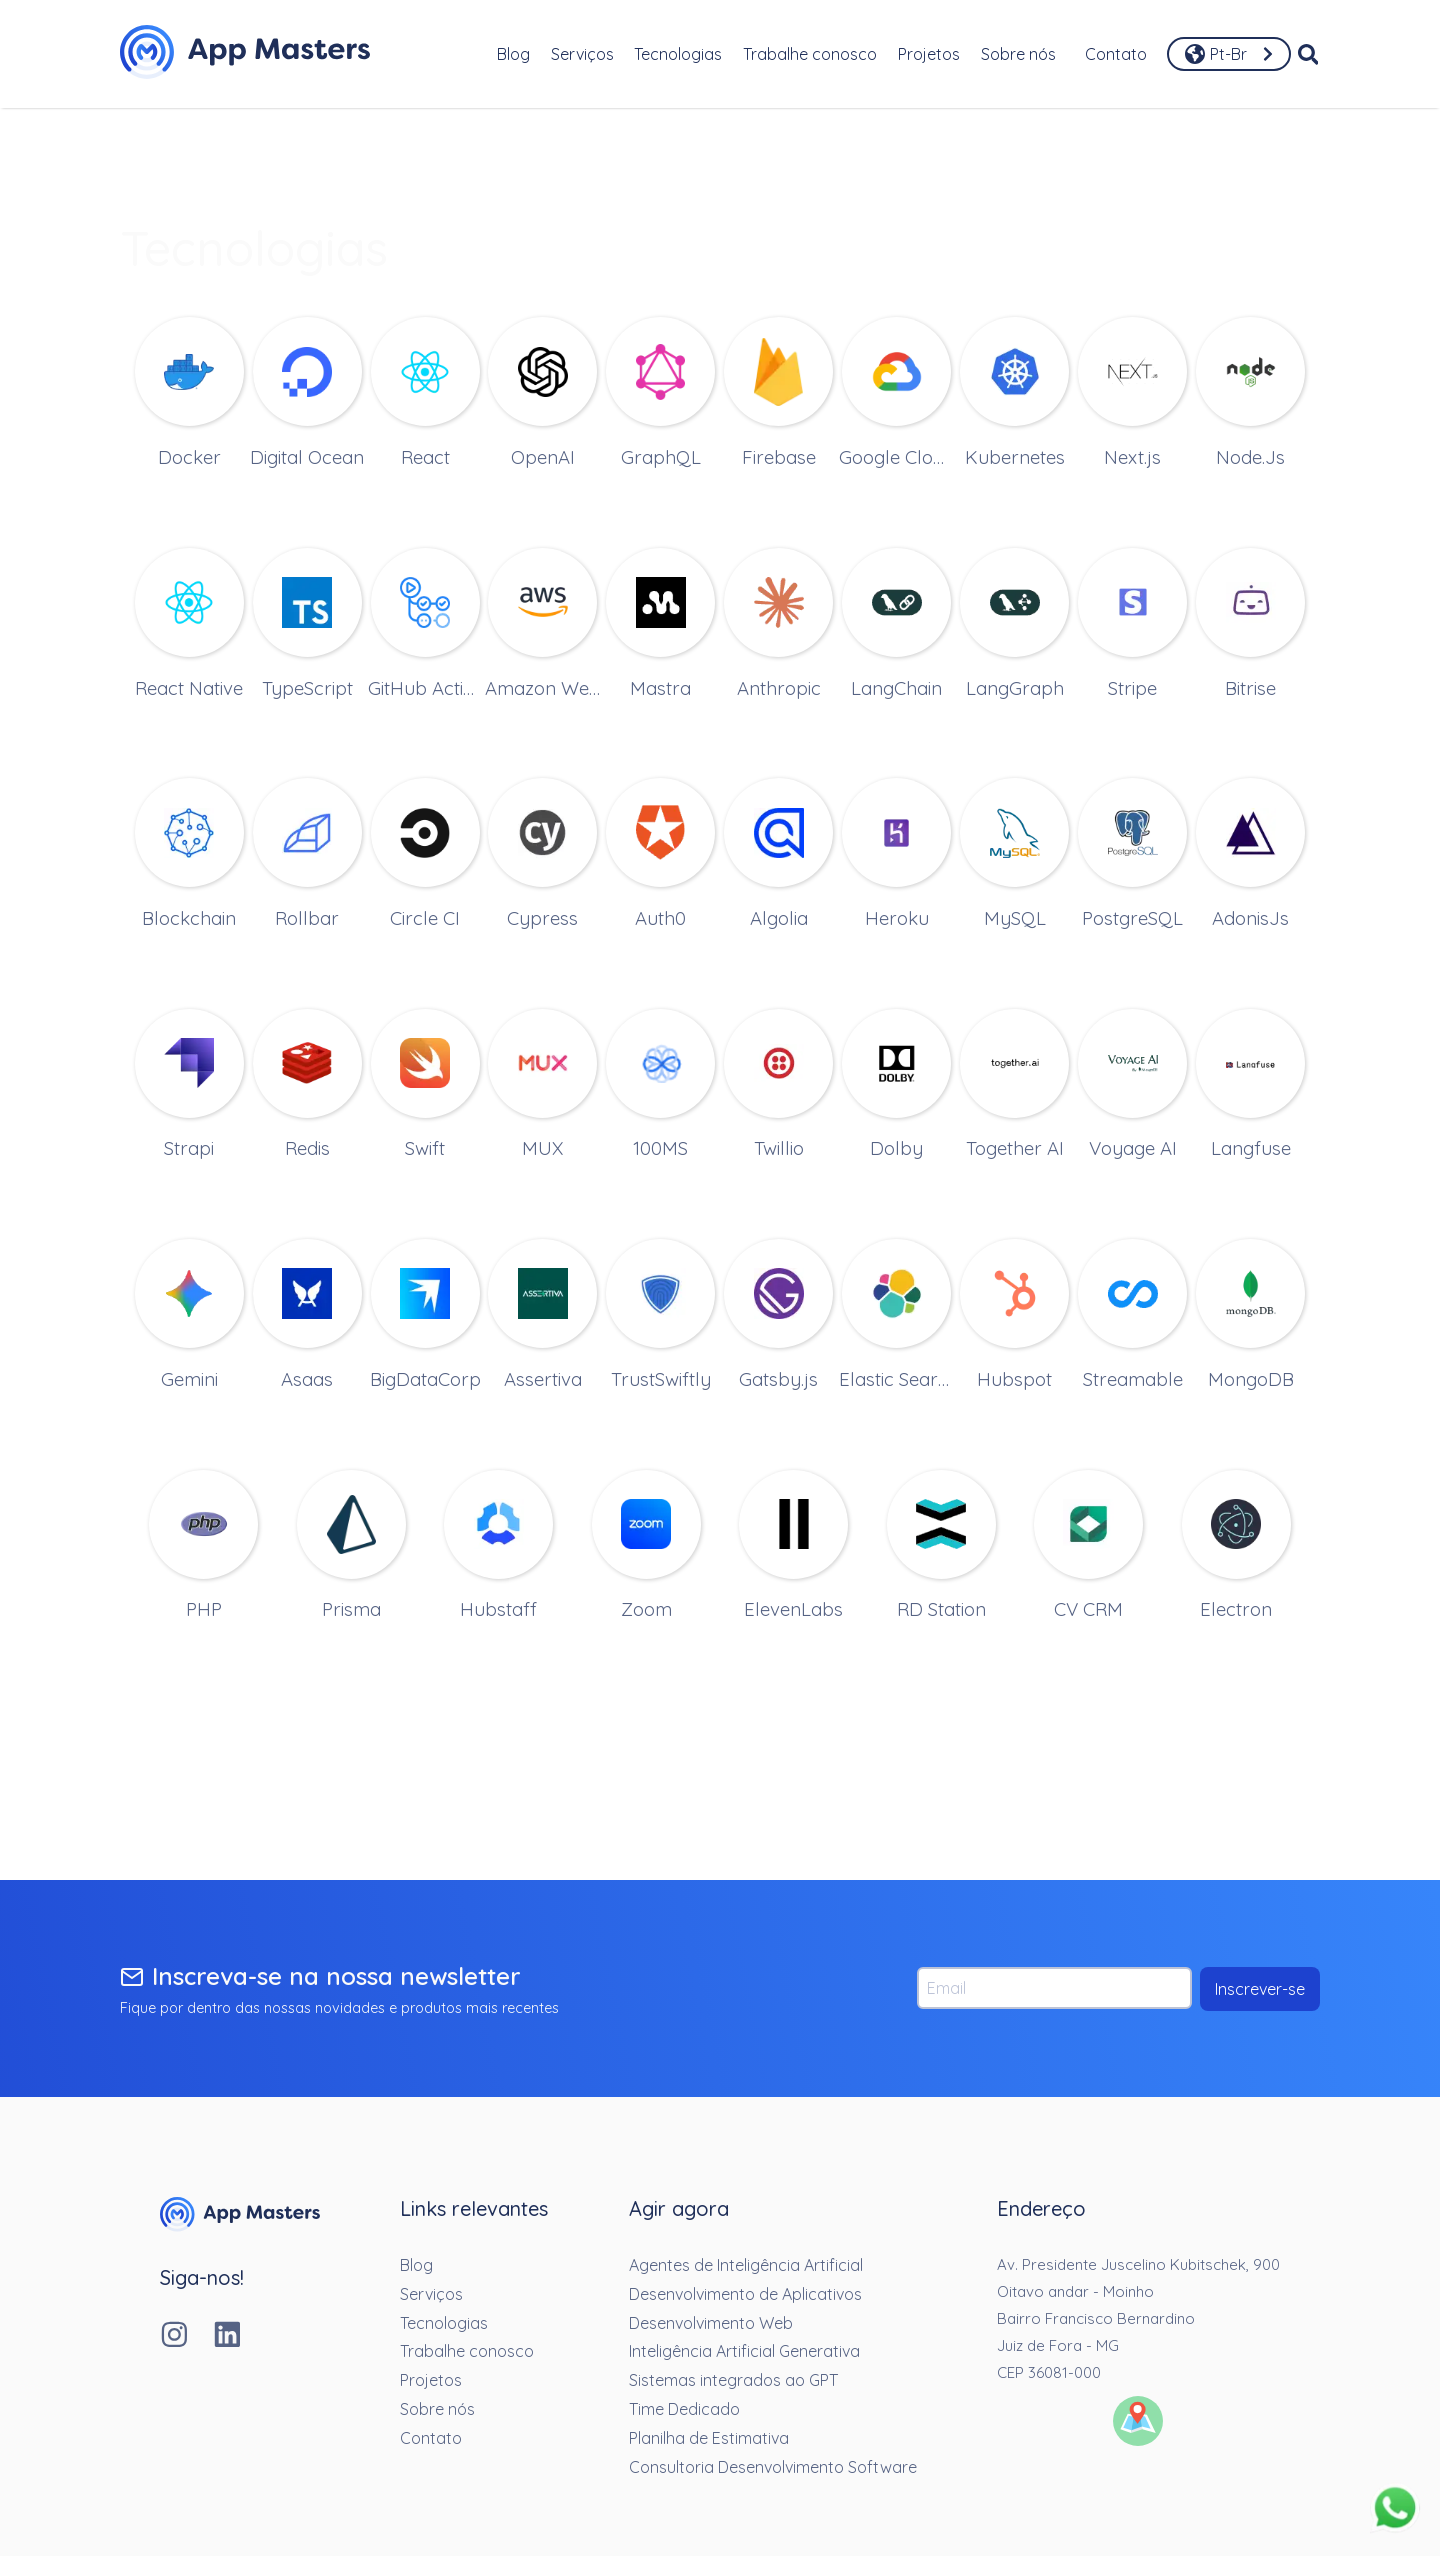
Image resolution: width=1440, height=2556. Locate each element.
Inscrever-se (1260, 1989)
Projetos (929, 54)
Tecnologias (678, 54)
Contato (1116, 54)
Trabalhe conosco (810, 54)
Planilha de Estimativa (709, 2438)
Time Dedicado (684, 2409)
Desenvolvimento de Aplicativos (745, 2294)
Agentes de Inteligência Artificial (746, 2265)
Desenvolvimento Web (711, 2323)
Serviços (582, 54)
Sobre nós (1018, 54)
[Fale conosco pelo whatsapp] (1395, 2509)
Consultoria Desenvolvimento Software (773, 2467)
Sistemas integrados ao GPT (733, 2380)
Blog (513, 54)
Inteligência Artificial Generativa (744, 2351)
